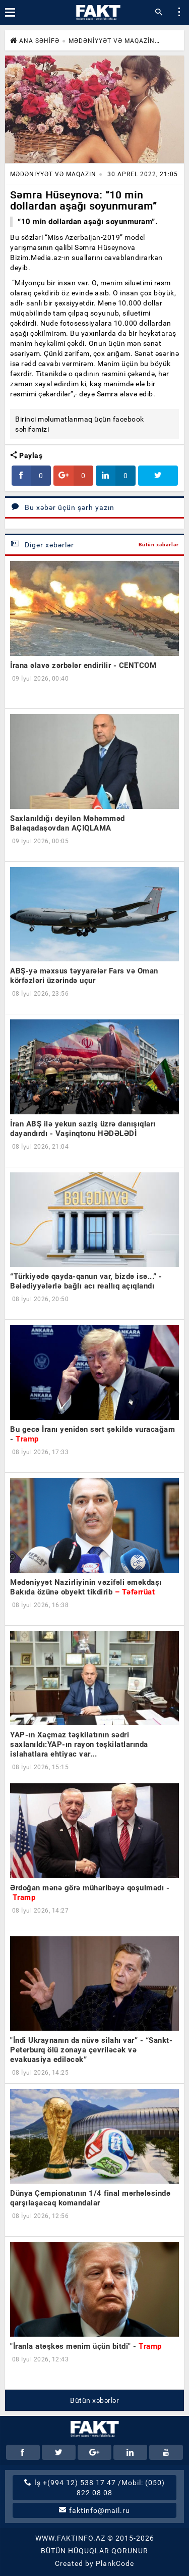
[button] (179, 12)
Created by (94, 2563)
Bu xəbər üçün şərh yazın (62, 507)
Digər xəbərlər (42, 544)
